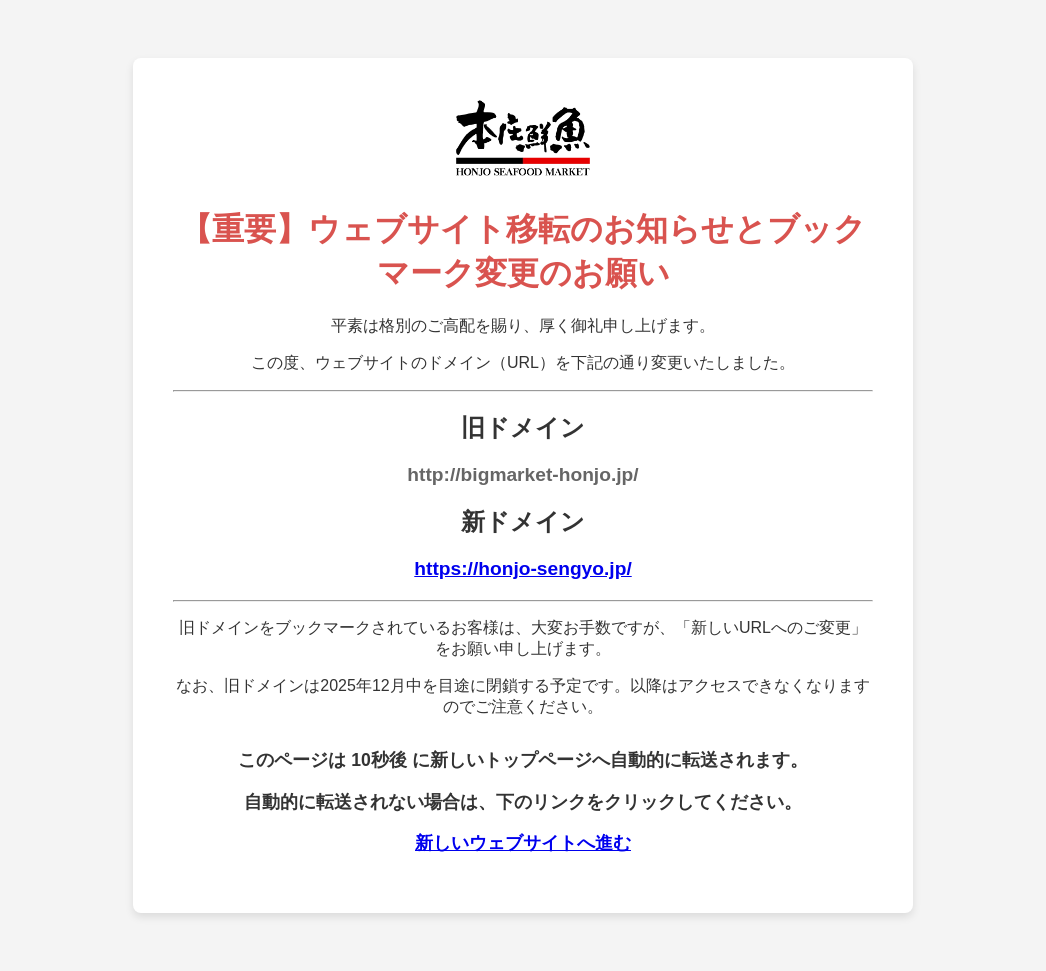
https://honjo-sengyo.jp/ (522, 568)
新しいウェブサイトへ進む (523, 843)
